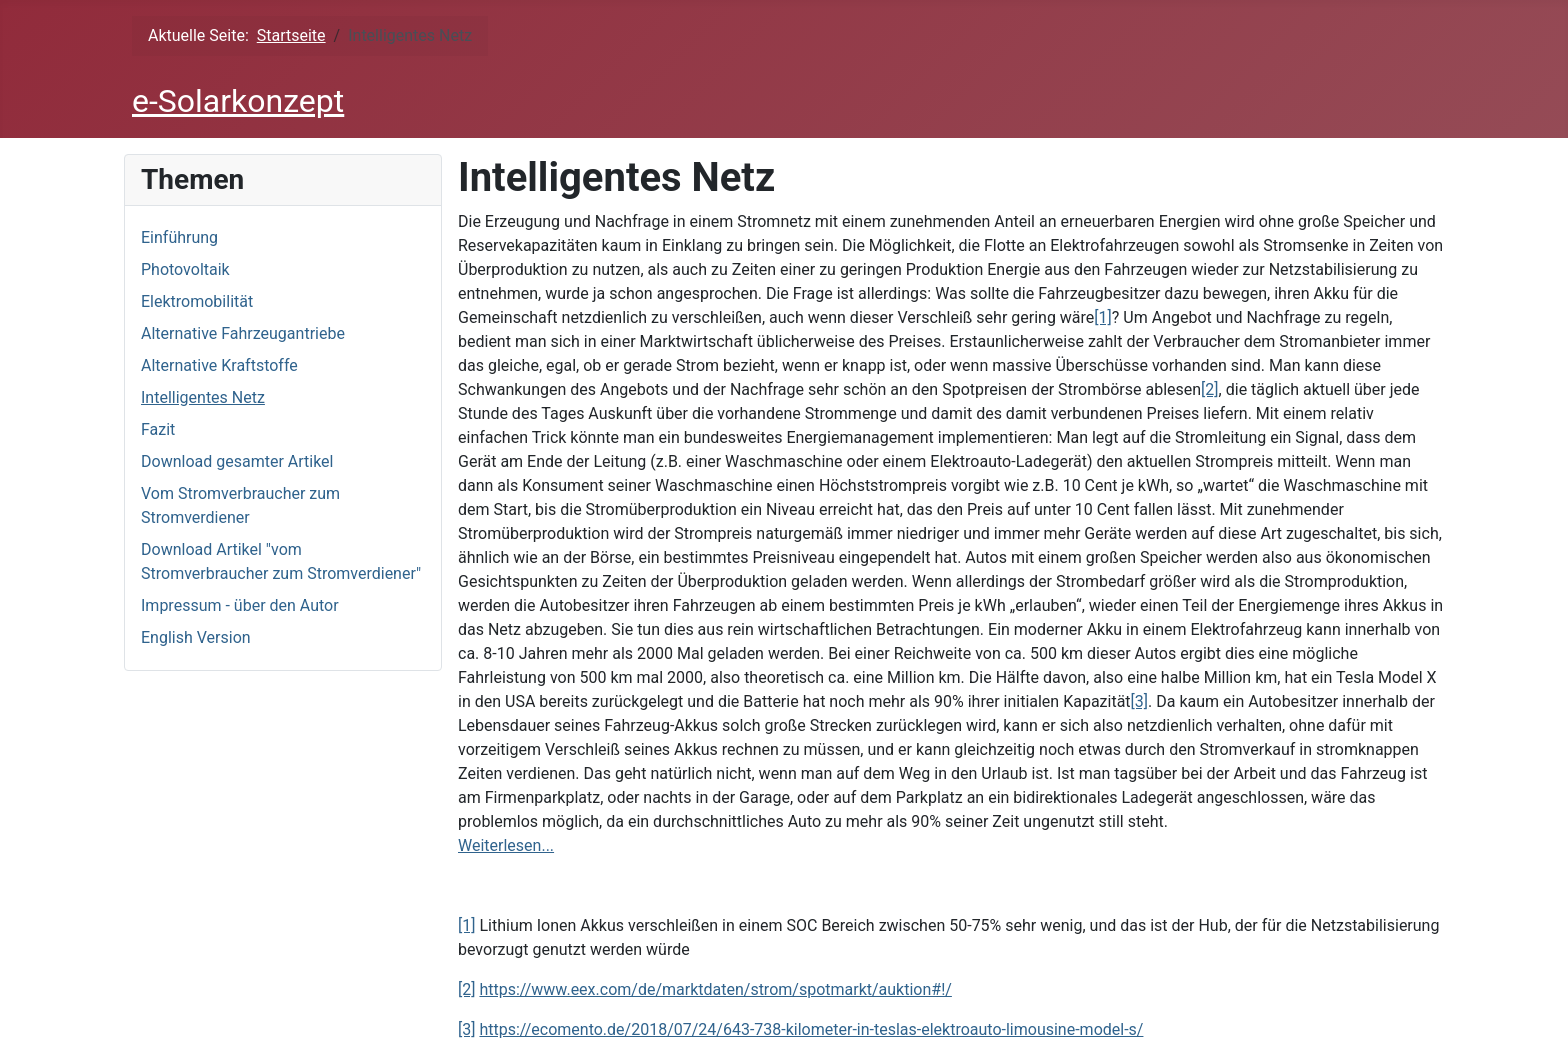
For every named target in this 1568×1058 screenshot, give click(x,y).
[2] (1209, 389)
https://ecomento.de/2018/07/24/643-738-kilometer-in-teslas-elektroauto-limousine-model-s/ (811, 1029)
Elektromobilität (197, 301)
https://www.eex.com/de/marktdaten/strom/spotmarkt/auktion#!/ (715, 989)
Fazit (158, 429)
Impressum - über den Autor (240, 605)
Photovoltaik (185, 269)
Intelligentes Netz (203, 397)
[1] (1102, 317)
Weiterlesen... (506, 845)
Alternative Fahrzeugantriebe (243, 333)
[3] (1139, 701)
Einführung (179, 237)
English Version (196, 637)
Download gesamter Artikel (237, 461)
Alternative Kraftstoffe (219, 365)
